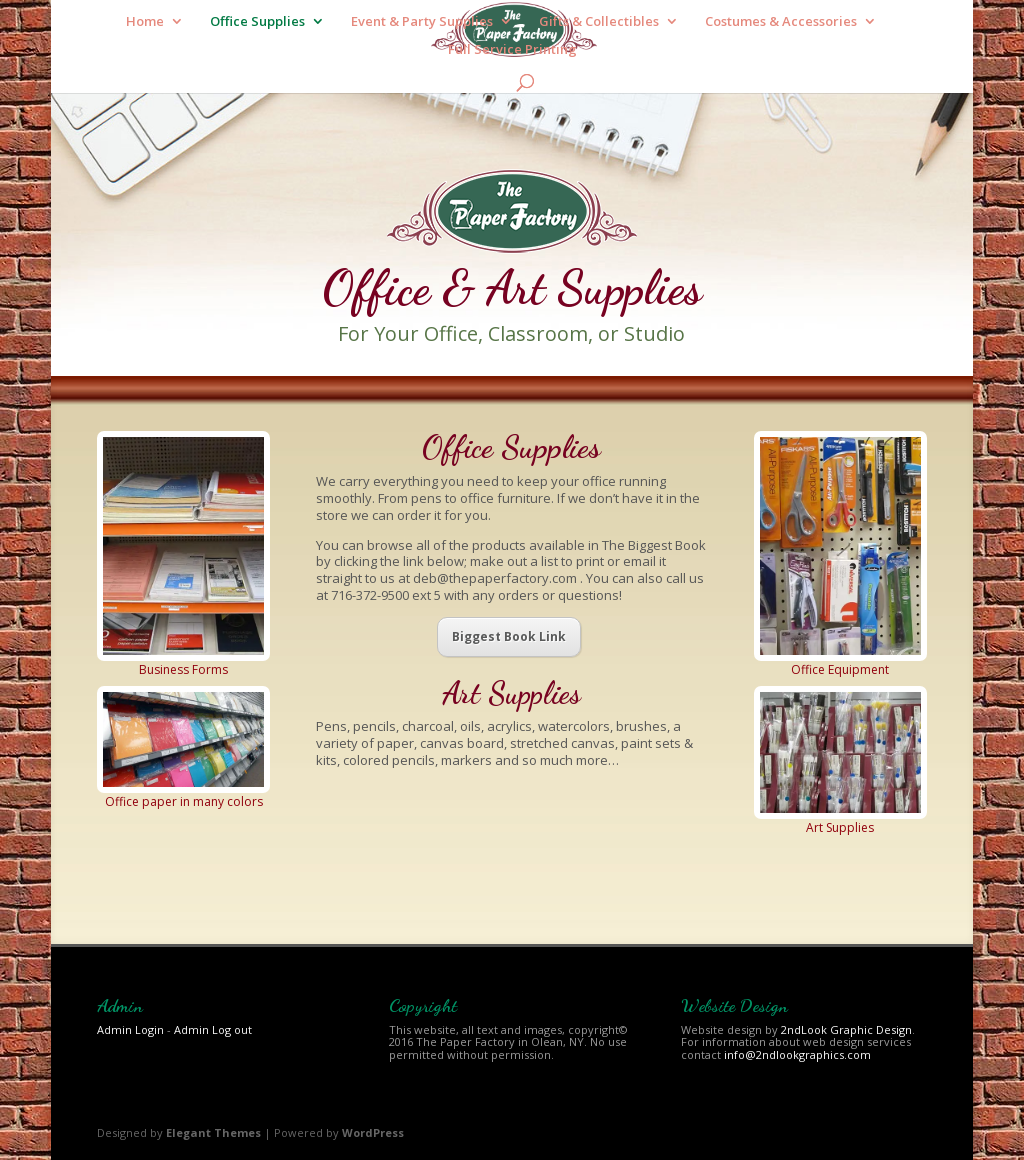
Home (145, 22)
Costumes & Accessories (781, 22)
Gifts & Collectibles (599, 22)
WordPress (373, 1132)
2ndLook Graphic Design (846, 1029)
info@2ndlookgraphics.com (797, 1054)
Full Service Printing (512, 50)
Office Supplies (257, 22)
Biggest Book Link (509, 636)
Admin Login (130, 1029)
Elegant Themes (213, 1132)
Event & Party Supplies (422, 22)
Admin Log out (213, 1029)
